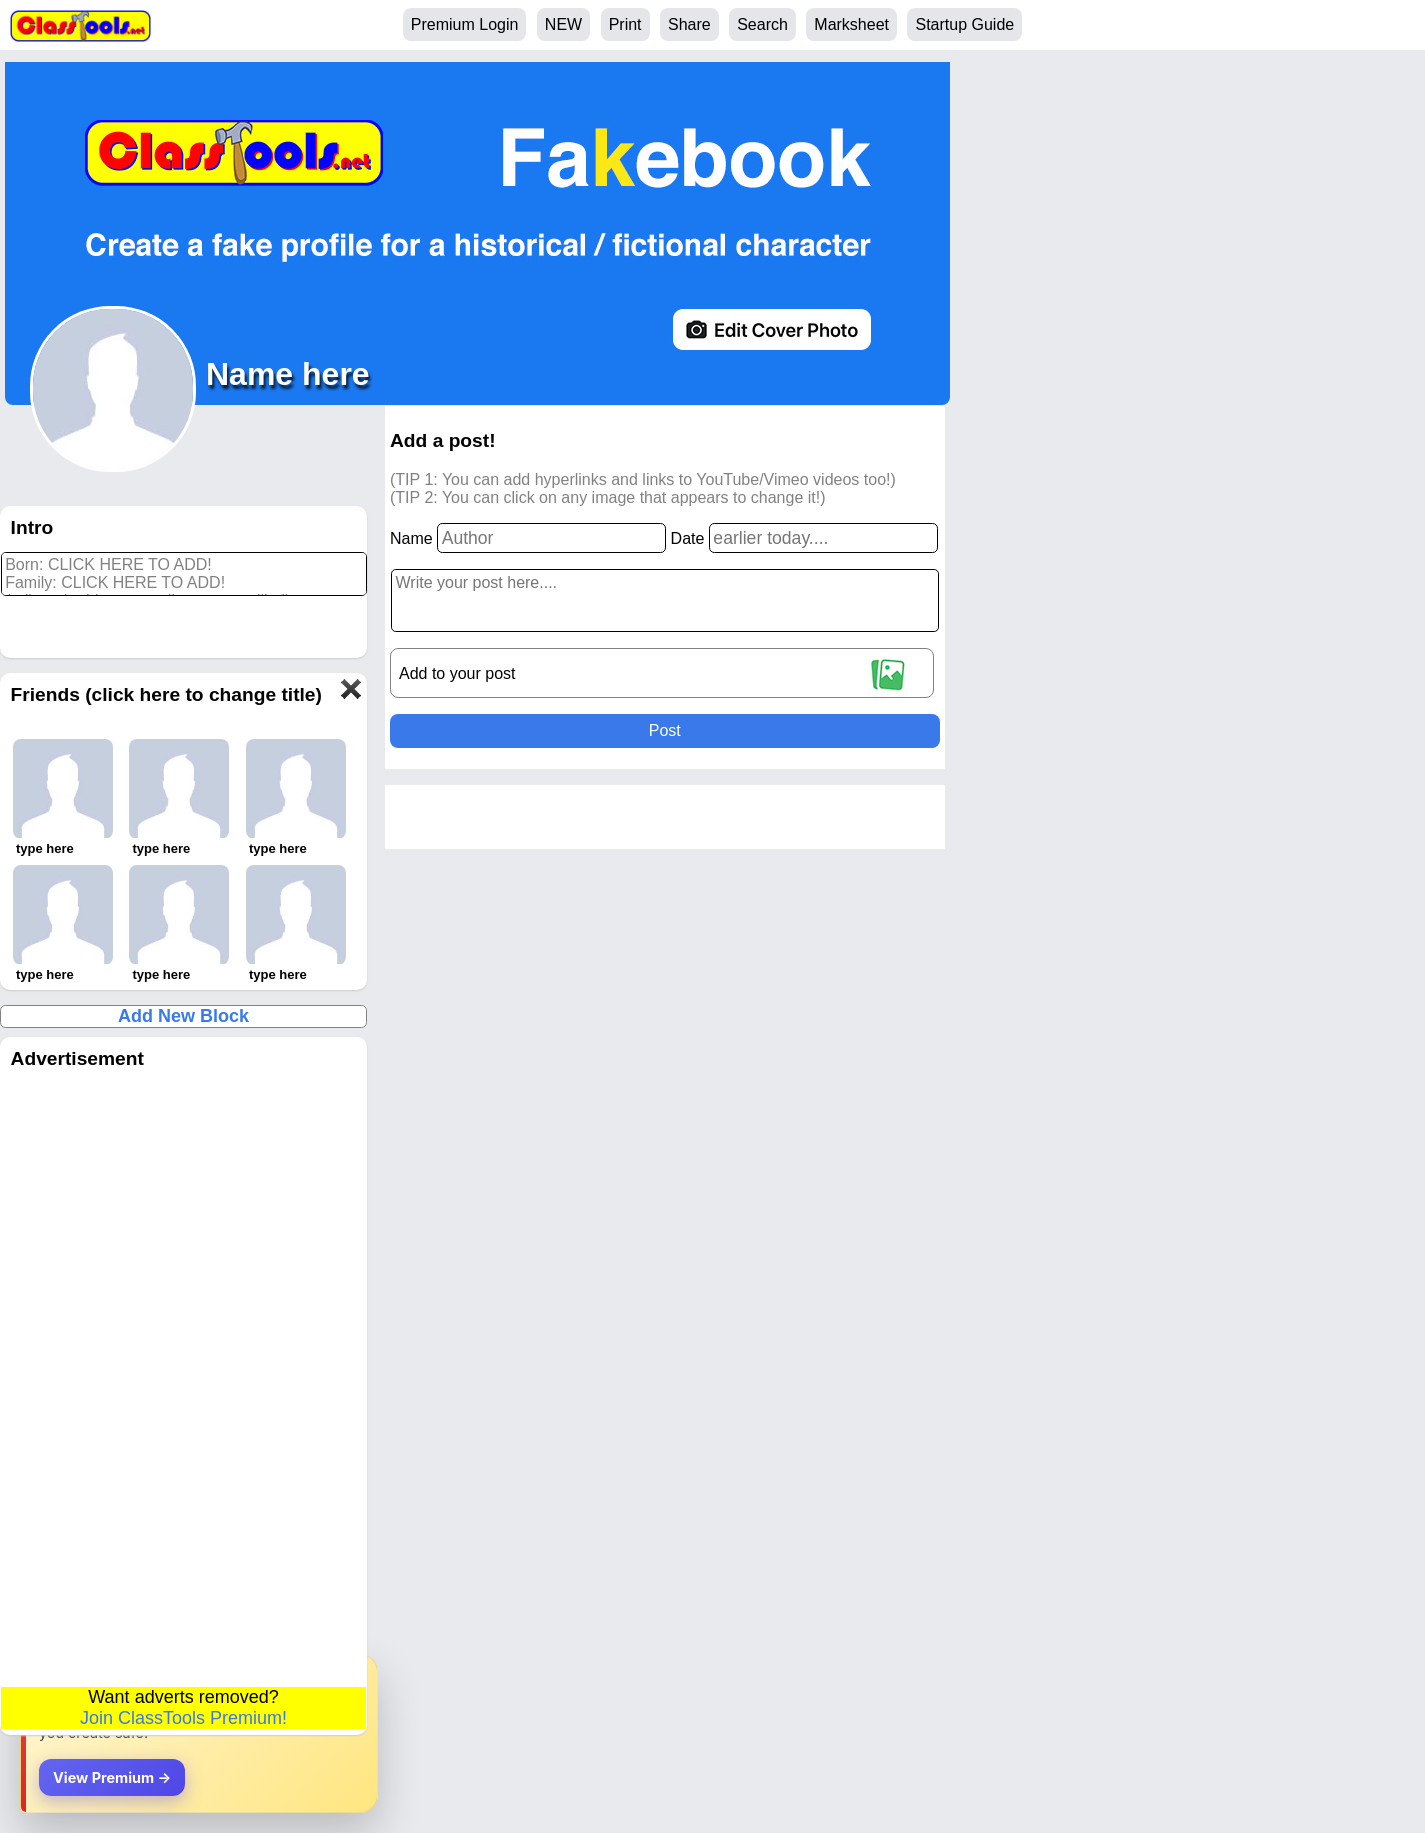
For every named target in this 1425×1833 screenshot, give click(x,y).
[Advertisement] (184, 1383)
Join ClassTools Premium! (183, 1718)
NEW (563, 24)
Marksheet (851, 24)
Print (625, 24)
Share (689, 24)
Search (762, 24)
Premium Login (465, 24)
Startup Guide (964, 24)
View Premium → (112, 1777)
